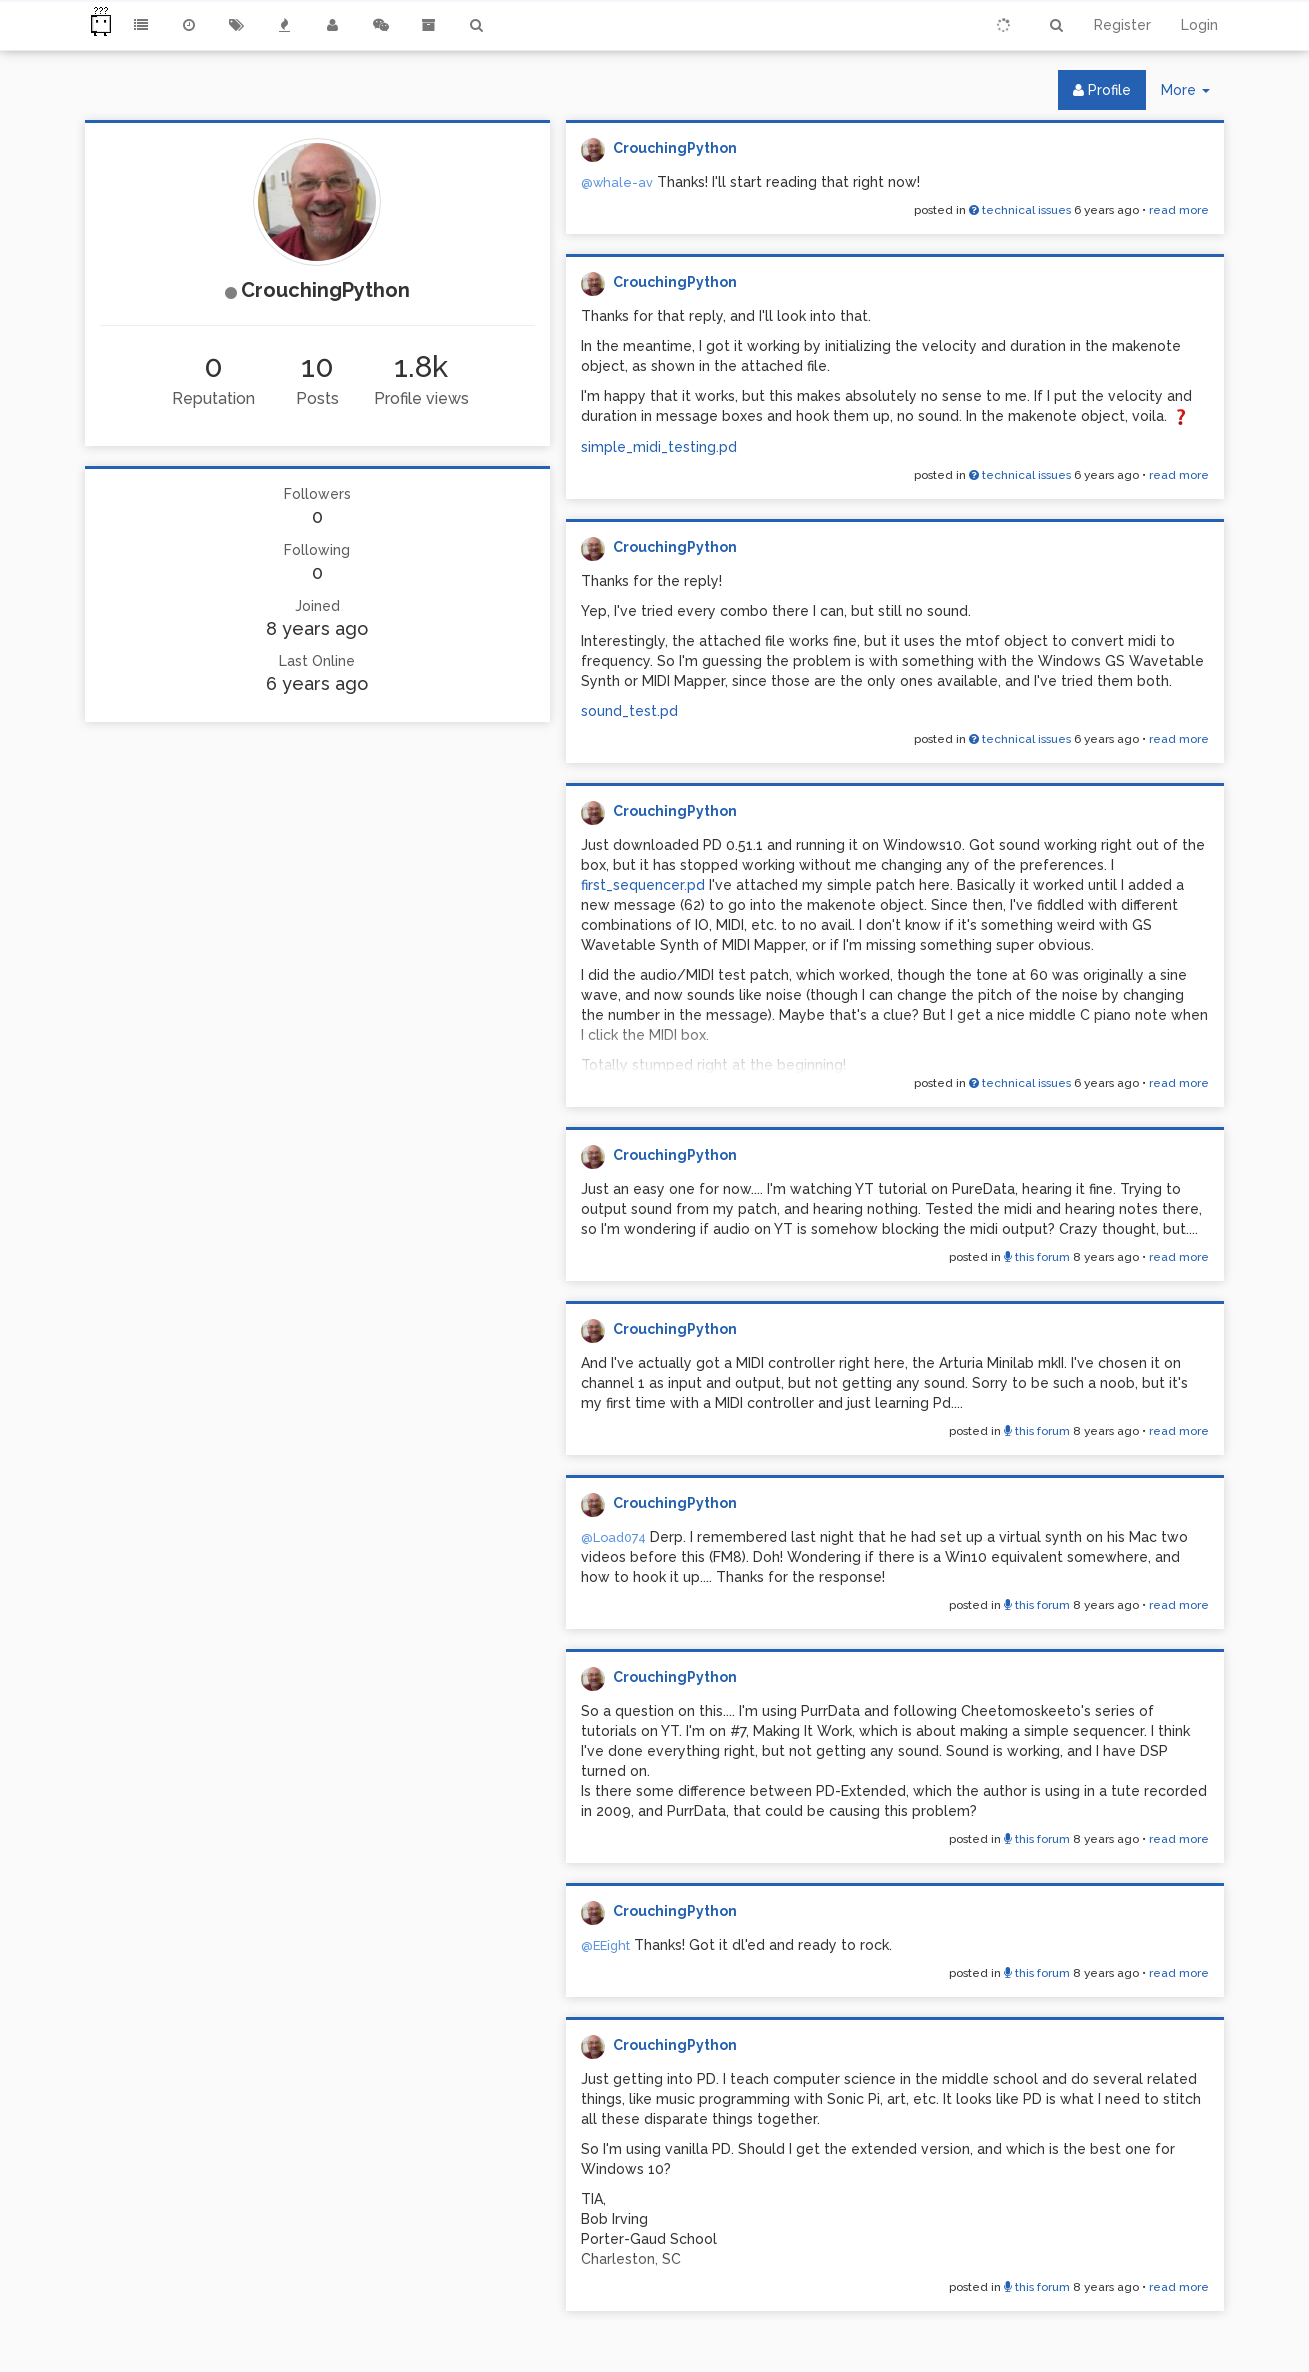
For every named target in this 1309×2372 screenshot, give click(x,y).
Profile (1102, 90)
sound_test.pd (629, 711)
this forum (1037, 1257)
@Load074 (613, 1537)
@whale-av (617, 182)
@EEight (605, 1945)
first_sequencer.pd (643, 885)
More (1193, 94)
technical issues (1020, 210)
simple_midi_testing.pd (659, 447)
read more (1179, 210)
